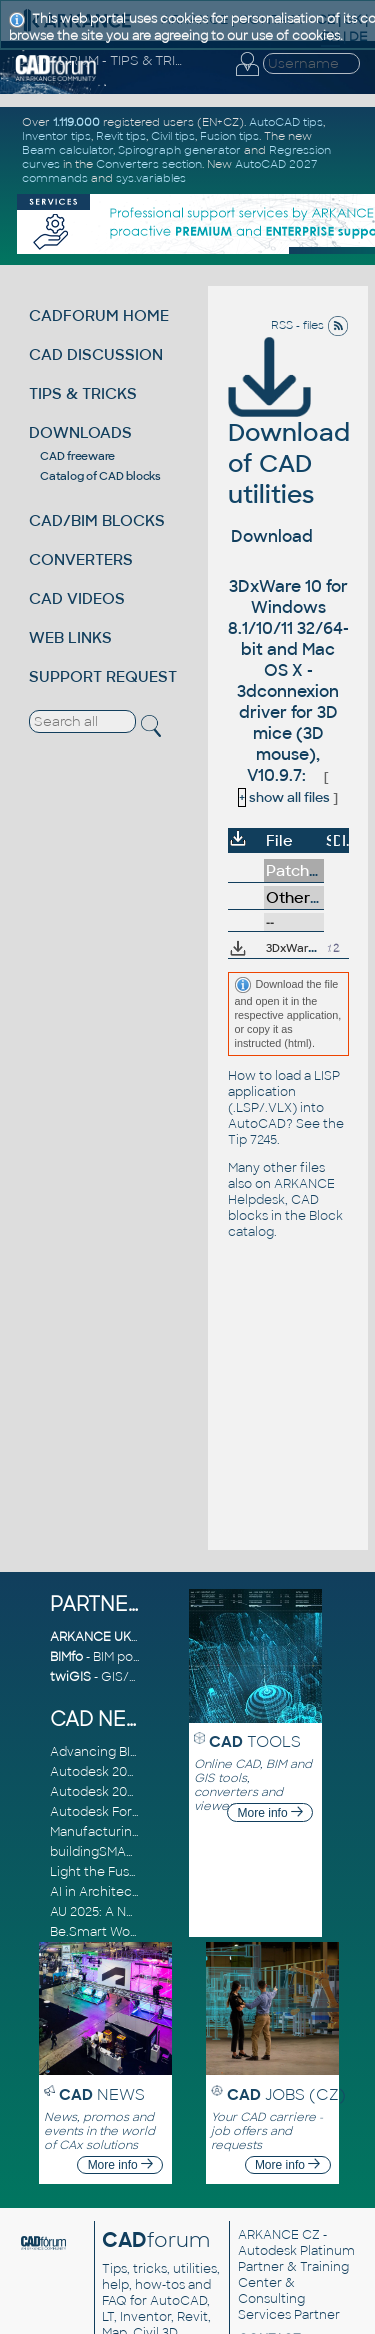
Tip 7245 (252, 1140)
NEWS (102, 2094)
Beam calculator (67, 150)
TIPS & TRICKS (83, 393)
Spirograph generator (179, 150)
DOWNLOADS (80, 432)
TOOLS (255, 1741)
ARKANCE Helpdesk (281, 1192)
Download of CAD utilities (289, 435)
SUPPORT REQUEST (103, 676)
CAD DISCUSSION (96, 354)
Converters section (149, 164)
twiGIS (70, 1677)
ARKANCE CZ (279, 2235)
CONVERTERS (81, 559)
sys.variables (151, 178)
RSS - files (310, 325)
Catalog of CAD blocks (100, 476)
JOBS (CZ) (286, 2094)
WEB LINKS (70, 637)
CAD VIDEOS (77, 598)
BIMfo (66, 1657)
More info (270, 1813)
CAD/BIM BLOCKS (97, 520)
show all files (284, 797)
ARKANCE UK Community (129, 1637)
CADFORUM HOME (99, 315)
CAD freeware (77, 456)
